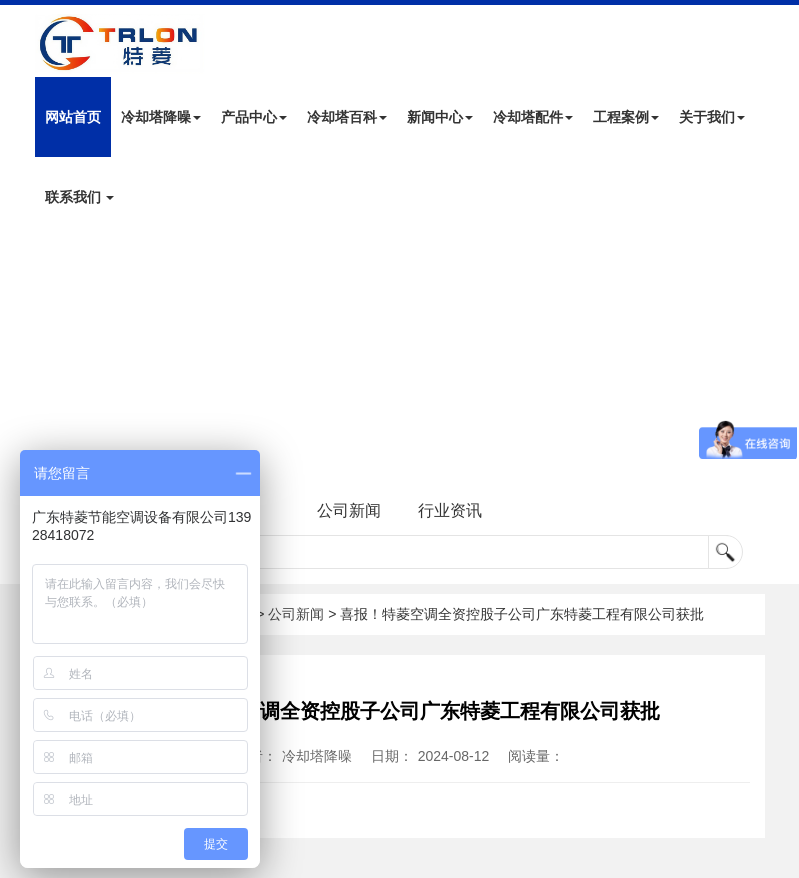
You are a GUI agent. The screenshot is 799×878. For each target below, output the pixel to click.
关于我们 (712, 117)
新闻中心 (440, 117)
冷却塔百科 (347, 117)
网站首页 (73, 117)
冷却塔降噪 (161, 117)
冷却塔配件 (533, 117)
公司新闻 (349, 510)
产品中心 (254, 117)
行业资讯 (450, 510)
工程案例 (626, 117)
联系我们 (80, 197)
